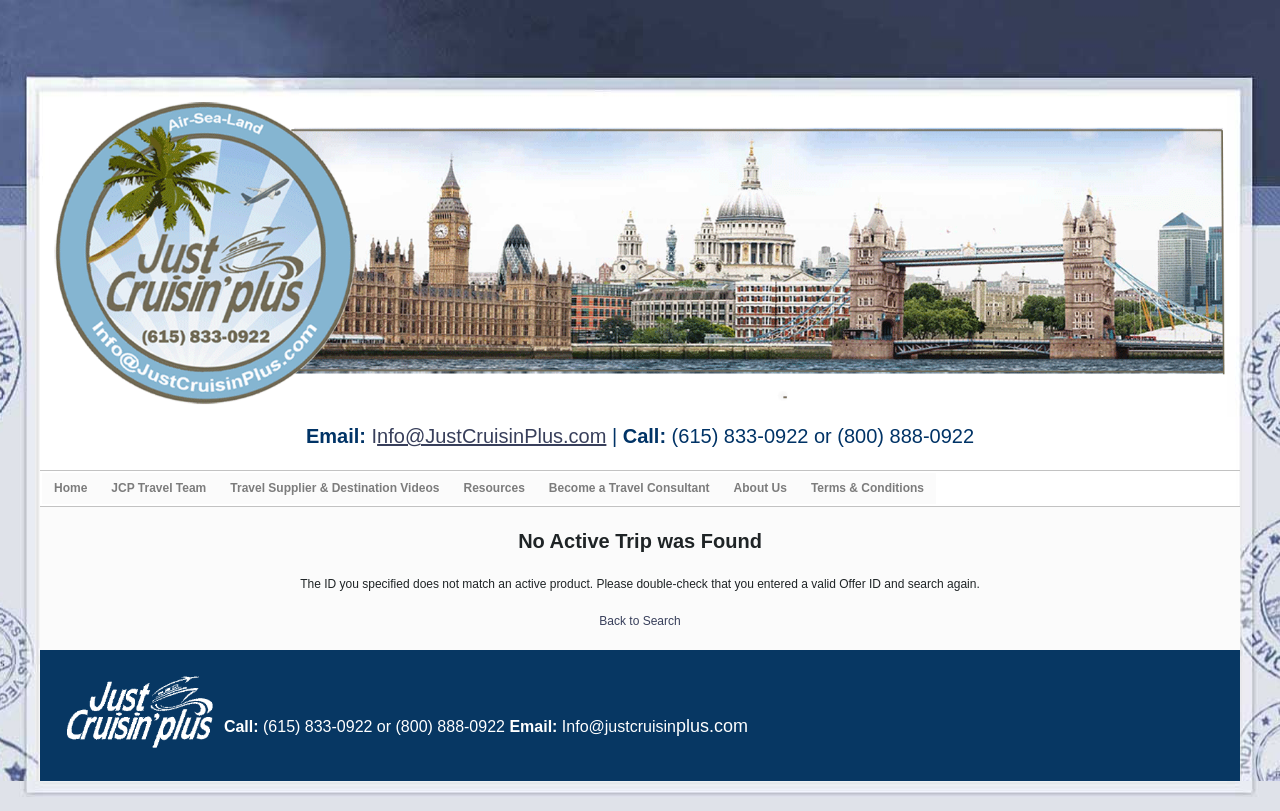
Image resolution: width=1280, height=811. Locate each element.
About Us (760, 488)
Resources (493, 488)
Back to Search (639, 621)
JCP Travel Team (158, 488)
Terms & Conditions (867, 488)
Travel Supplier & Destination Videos (334, 488)
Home (70, 488)
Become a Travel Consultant (629, 488)
